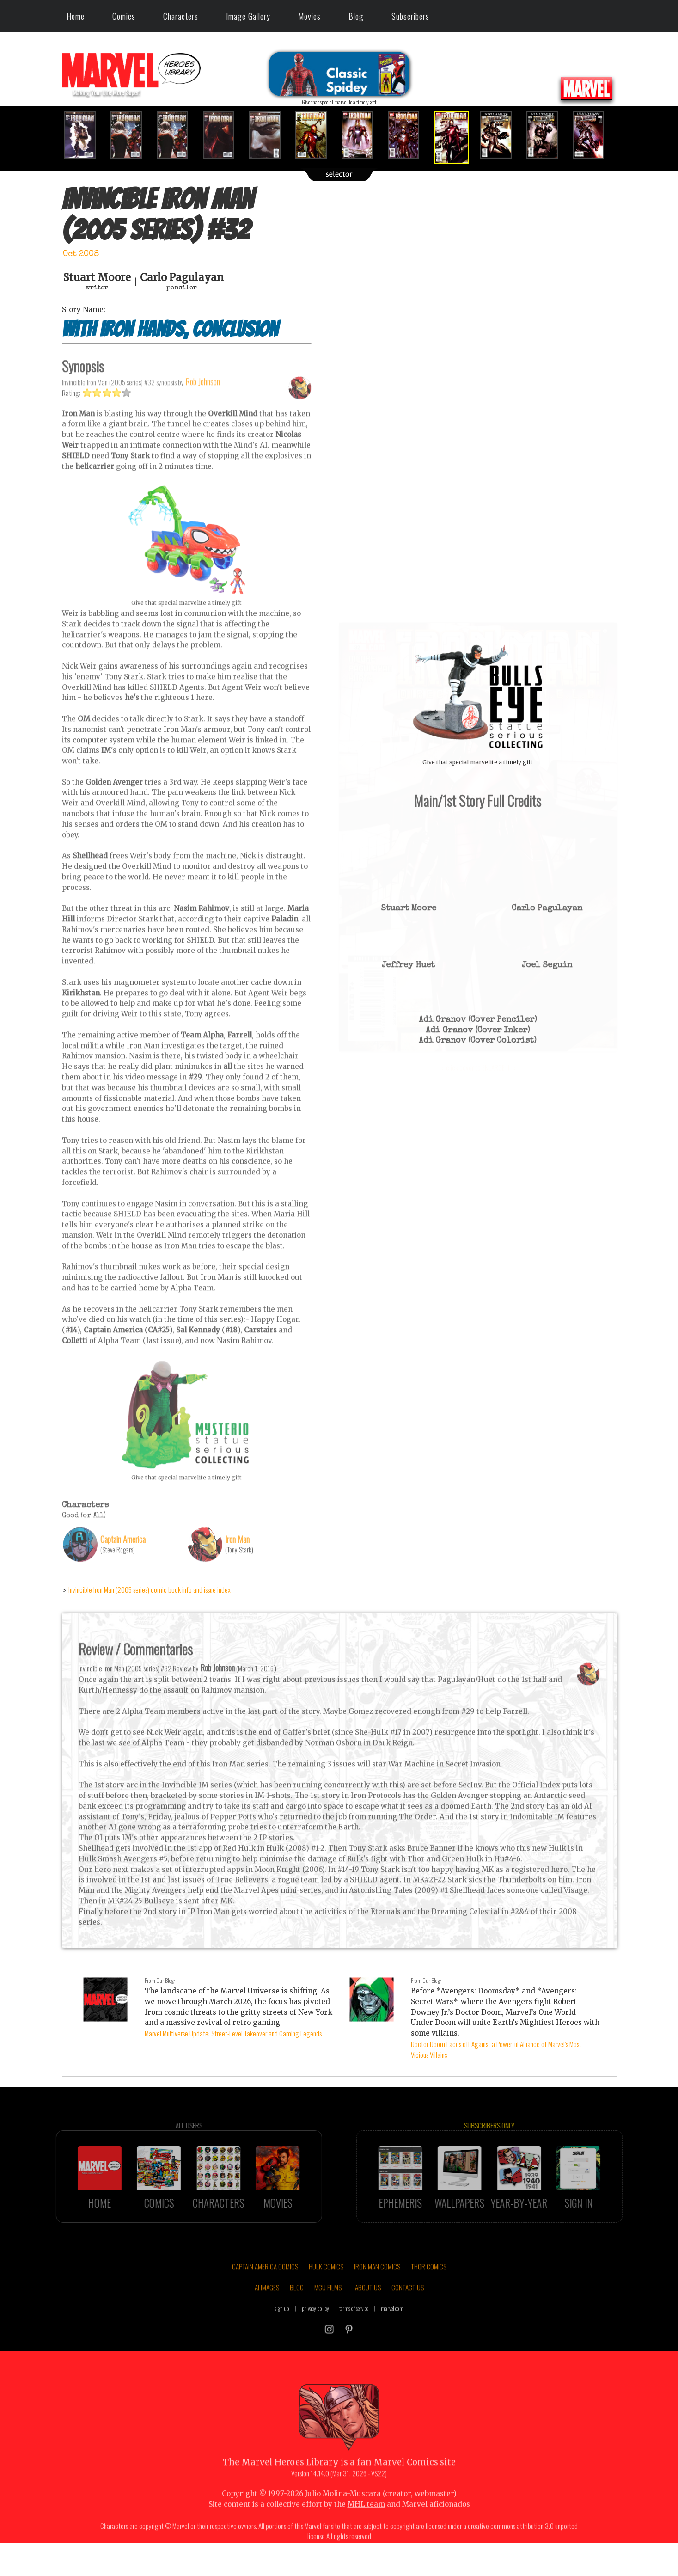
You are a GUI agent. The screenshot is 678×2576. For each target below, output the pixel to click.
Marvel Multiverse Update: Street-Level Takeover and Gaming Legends (233, 2033)
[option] (85, 134)
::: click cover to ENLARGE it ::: (477, 626)
